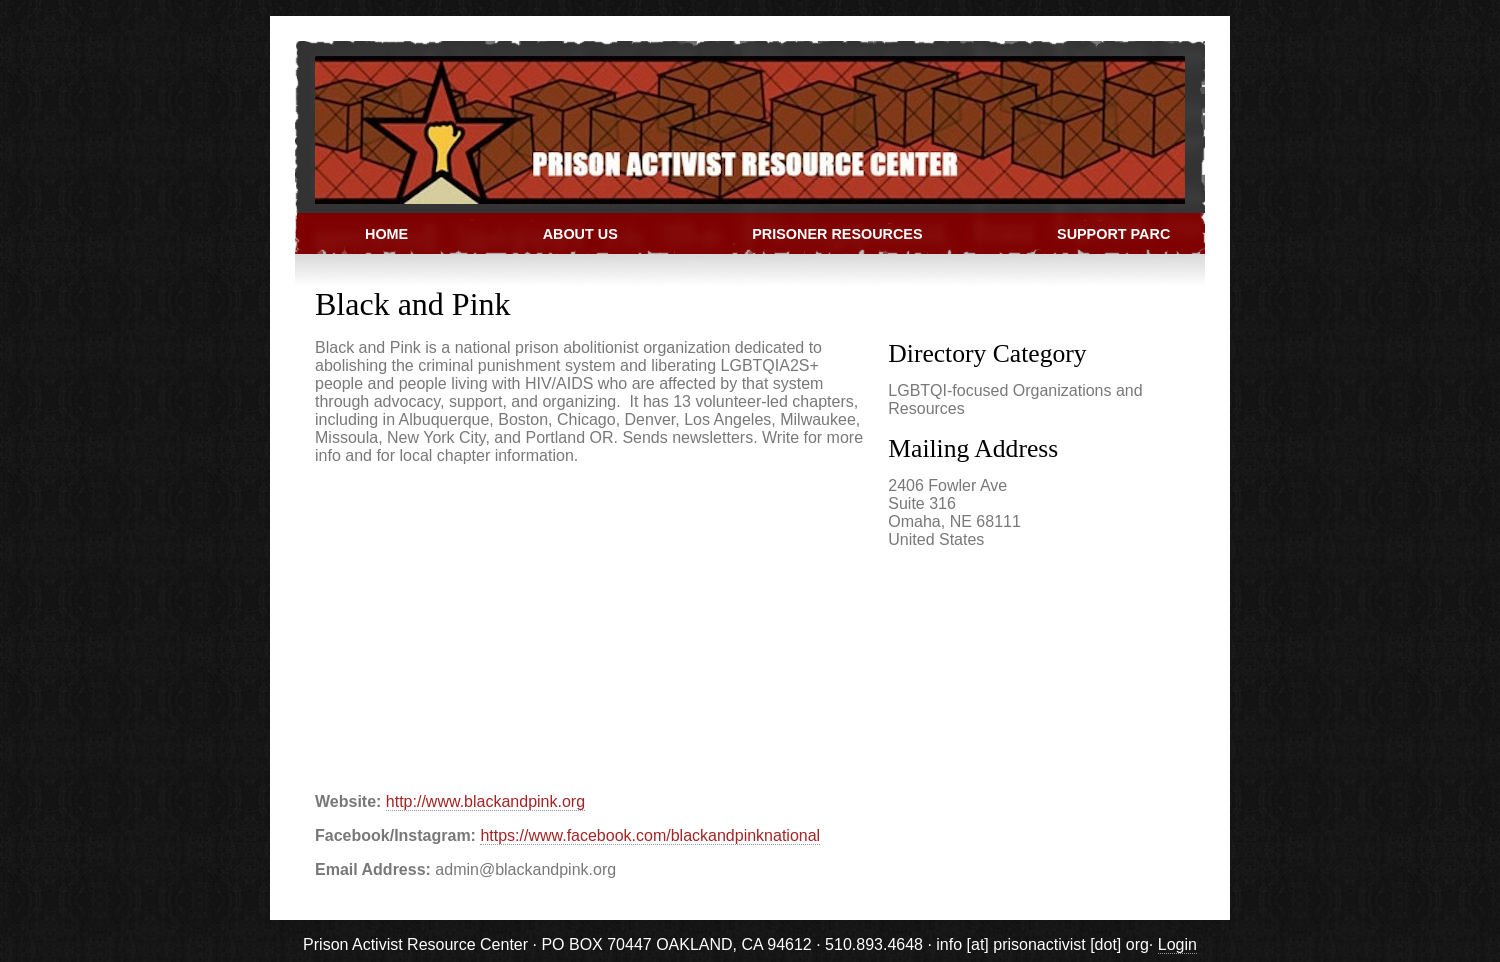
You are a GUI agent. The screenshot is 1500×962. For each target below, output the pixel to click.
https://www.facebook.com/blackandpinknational (650, 835)
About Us (580, 234)
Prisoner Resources (837, 234)
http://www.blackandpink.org (485, 801)
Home (386, 234)
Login (1177, 944)
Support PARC (1113, 234)
